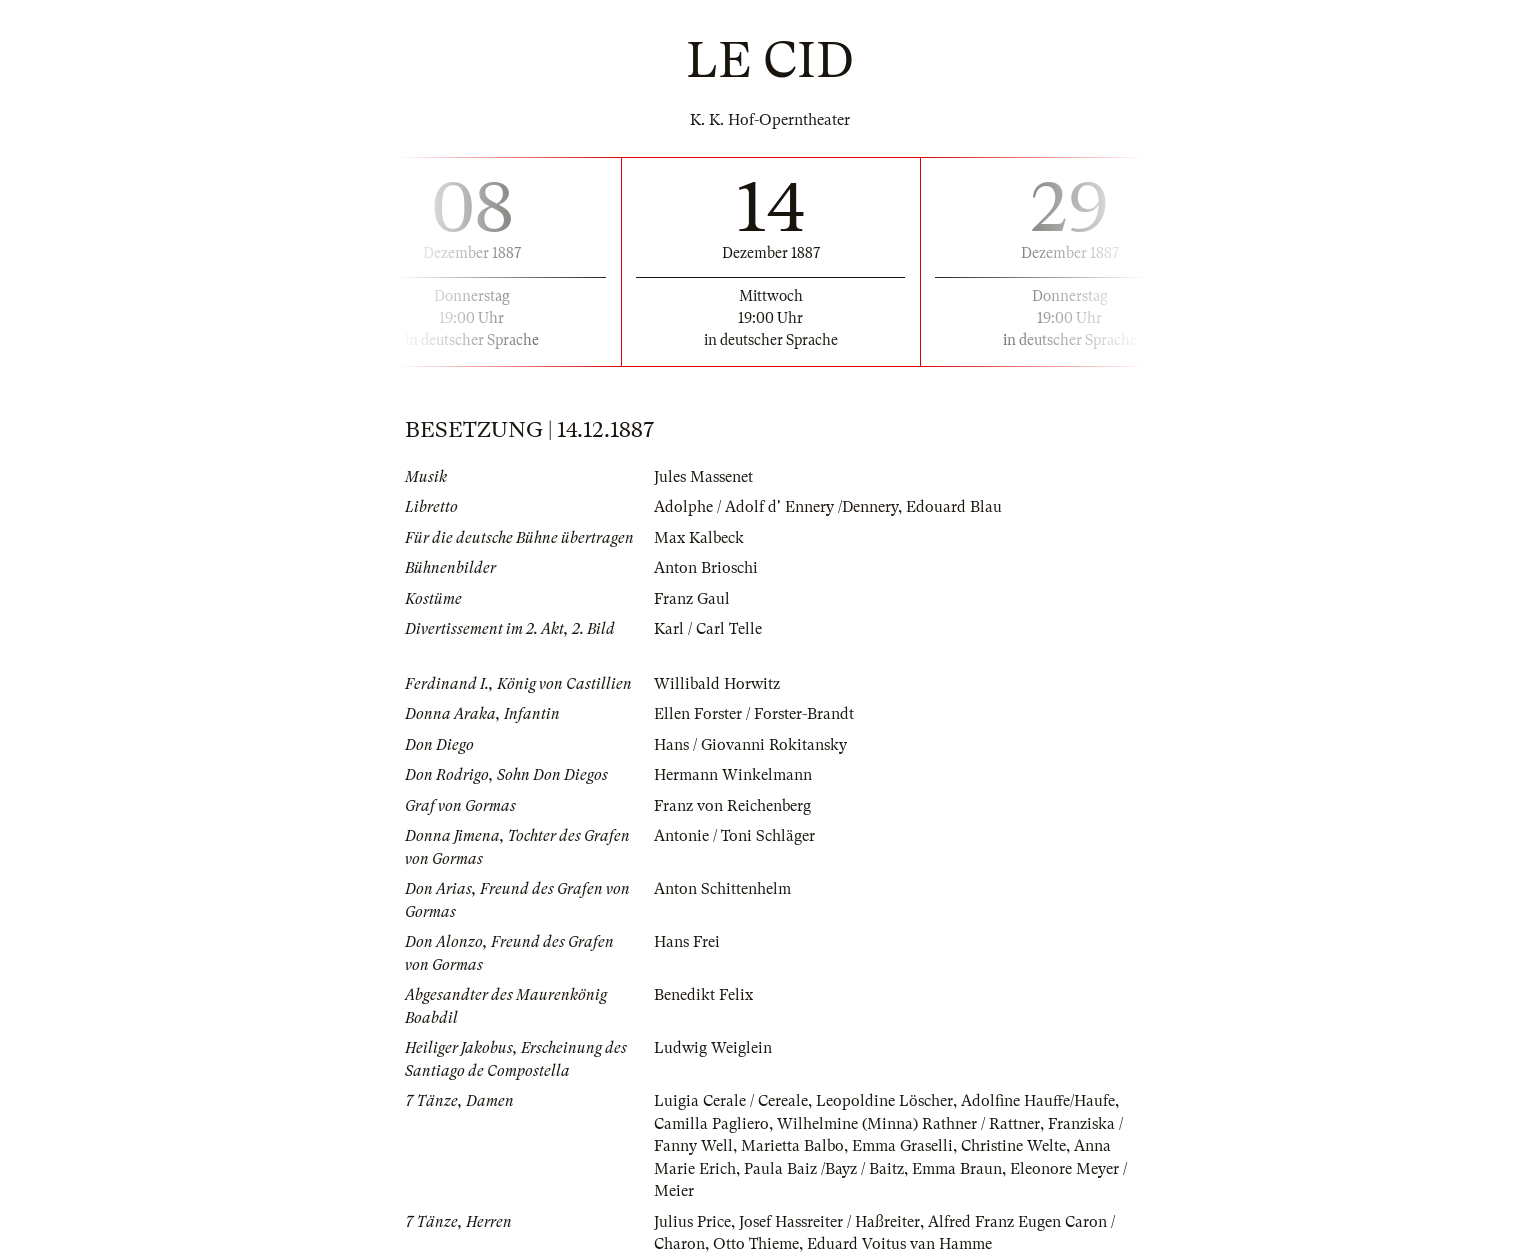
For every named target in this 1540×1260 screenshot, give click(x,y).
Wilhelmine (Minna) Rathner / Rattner (908, 1124)
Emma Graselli (902, 1146)
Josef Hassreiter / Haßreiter (829, 1222)
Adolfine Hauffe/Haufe (1038, 1101)
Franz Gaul (692, 599)
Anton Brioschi (706, 568)
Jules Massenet (703, 477)
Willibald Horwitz (717, 684)
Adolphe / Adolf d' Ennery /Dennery (776, 507)
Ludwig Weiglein (713, 1048)
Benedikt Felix (703, 995)
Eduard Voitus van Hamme (899, 1244)
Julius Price (692, 1222)
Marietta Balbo (792, 1146)
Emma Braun (957, 1169)
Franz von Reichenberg (732, 806)
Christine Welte (1013, 1146)
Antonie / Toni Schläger (734, 836)
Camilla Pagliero (711, 1124)
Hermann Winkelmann (733, 775)
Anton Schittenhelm (722, 889)
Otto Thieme (756, 1244)
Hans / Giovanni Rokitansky (750, 745)
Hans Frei (687, 942)
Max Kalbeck (699, 538)
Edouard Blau (954, 507)
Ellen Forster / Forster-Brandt (754, 714)
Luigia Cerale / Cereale (731, 1101)
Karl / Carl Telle (708, 629)
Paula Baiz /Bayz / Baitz (824, 1169)
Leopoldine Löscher (884, 1101)
